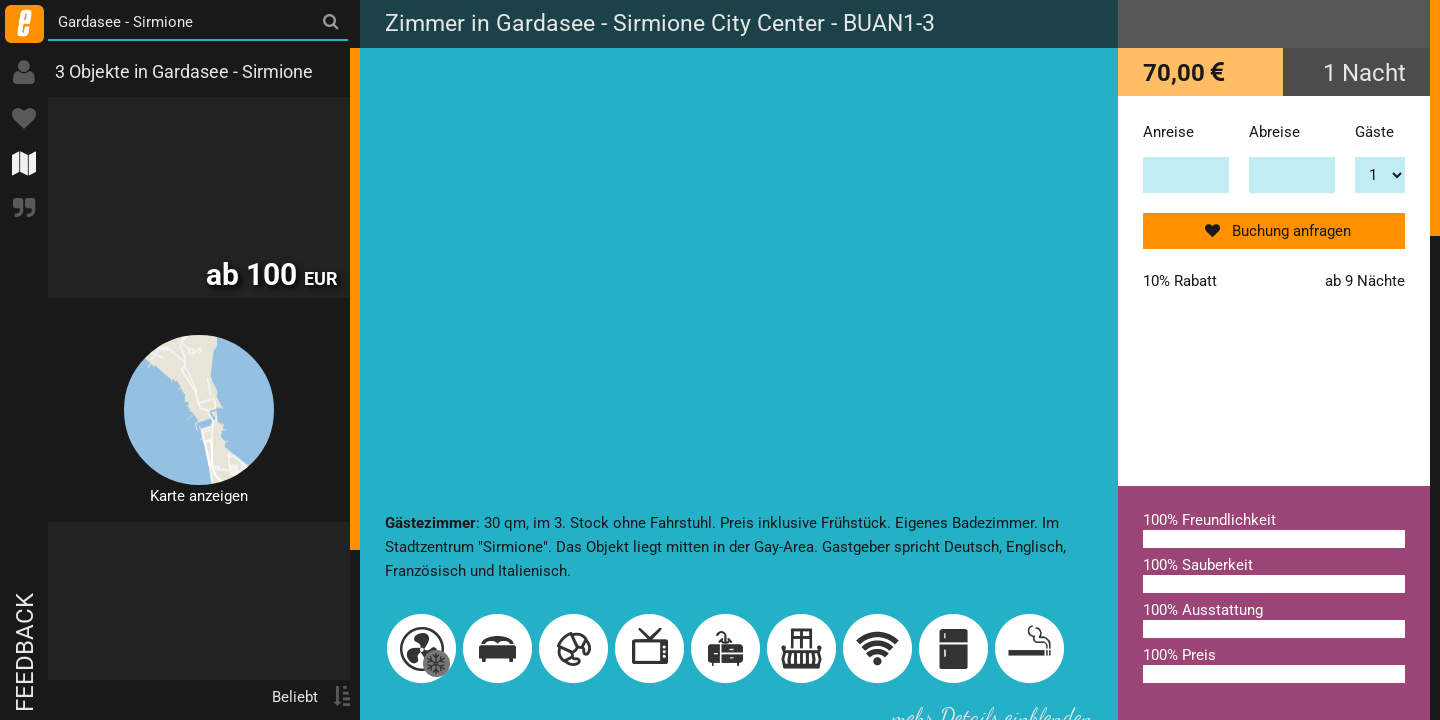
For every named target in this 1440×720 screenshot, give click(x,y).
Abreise (1274, 132)
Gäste (1374, 132)
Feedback (25, 652)
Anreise (1168, 132)
